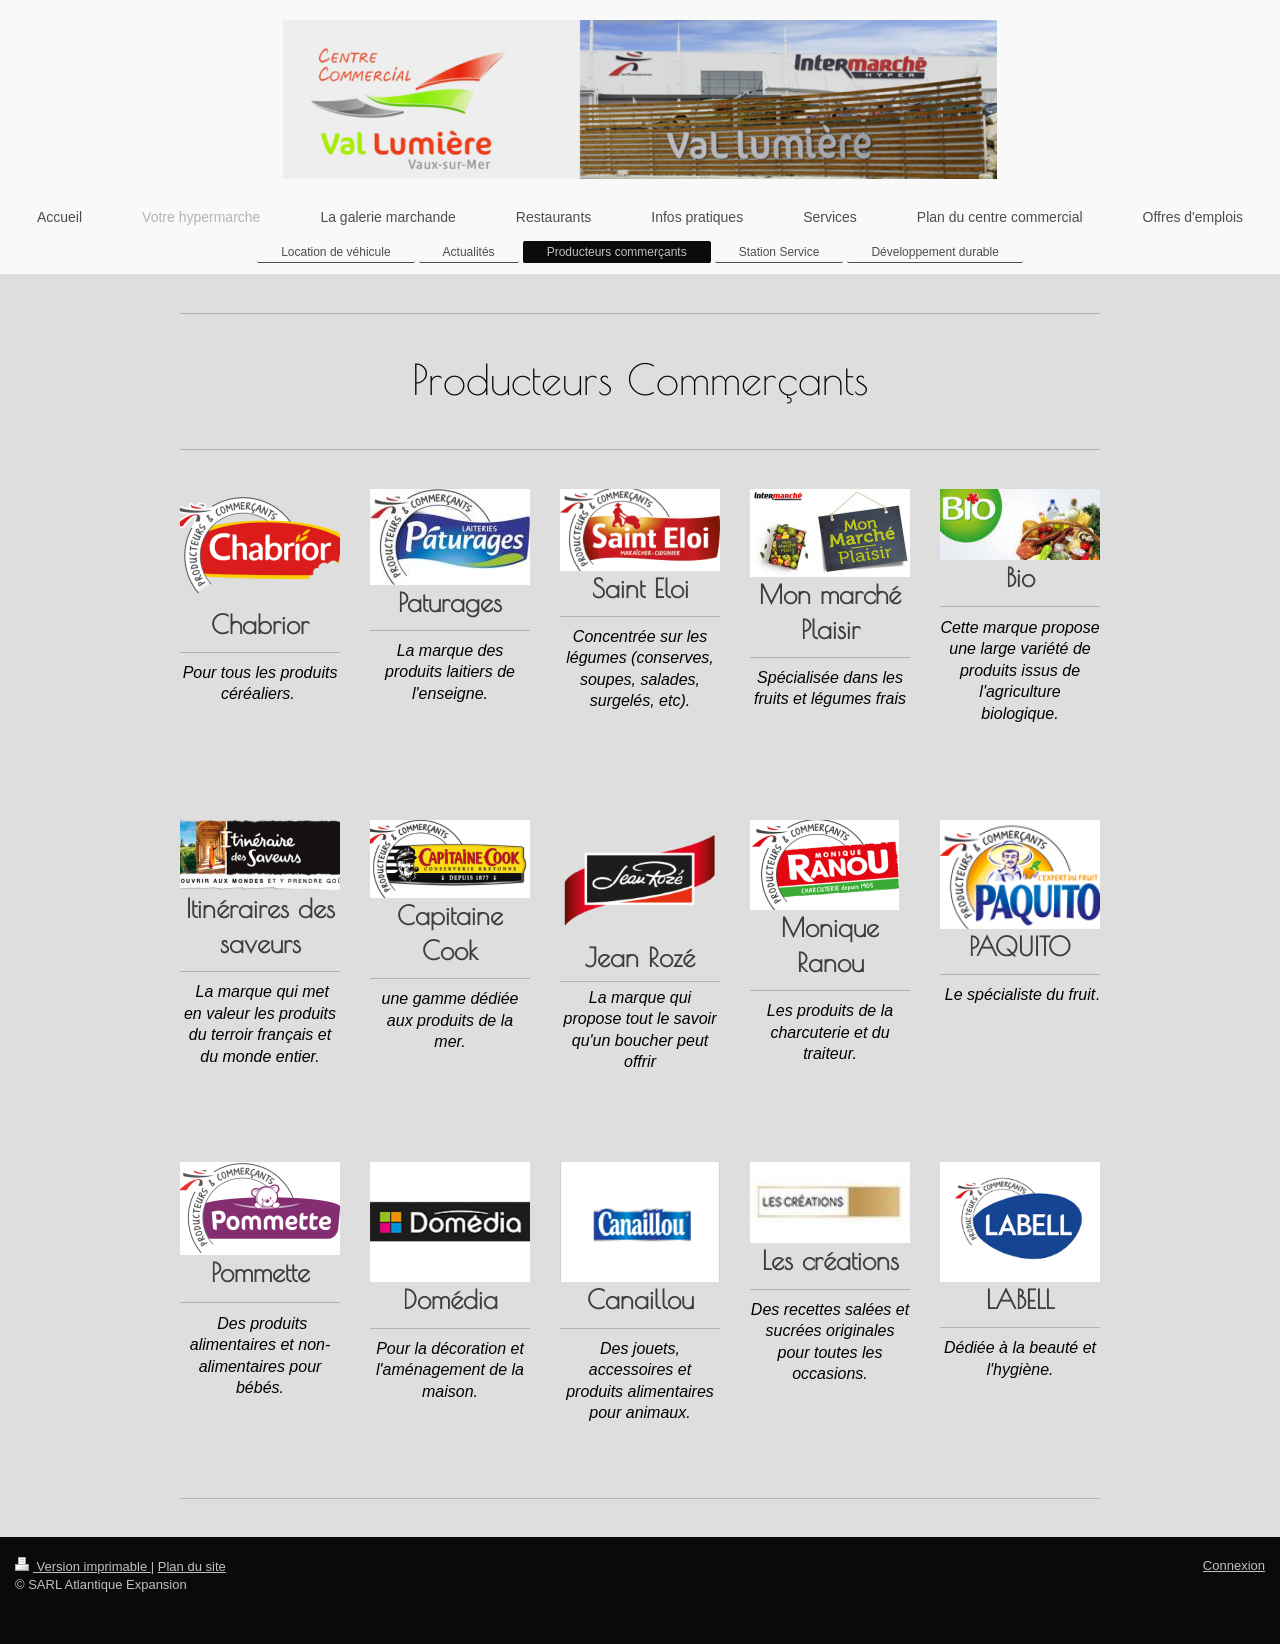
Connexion (1234, 1565)
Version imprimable (83, 1566)
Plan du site (192, 1566)
